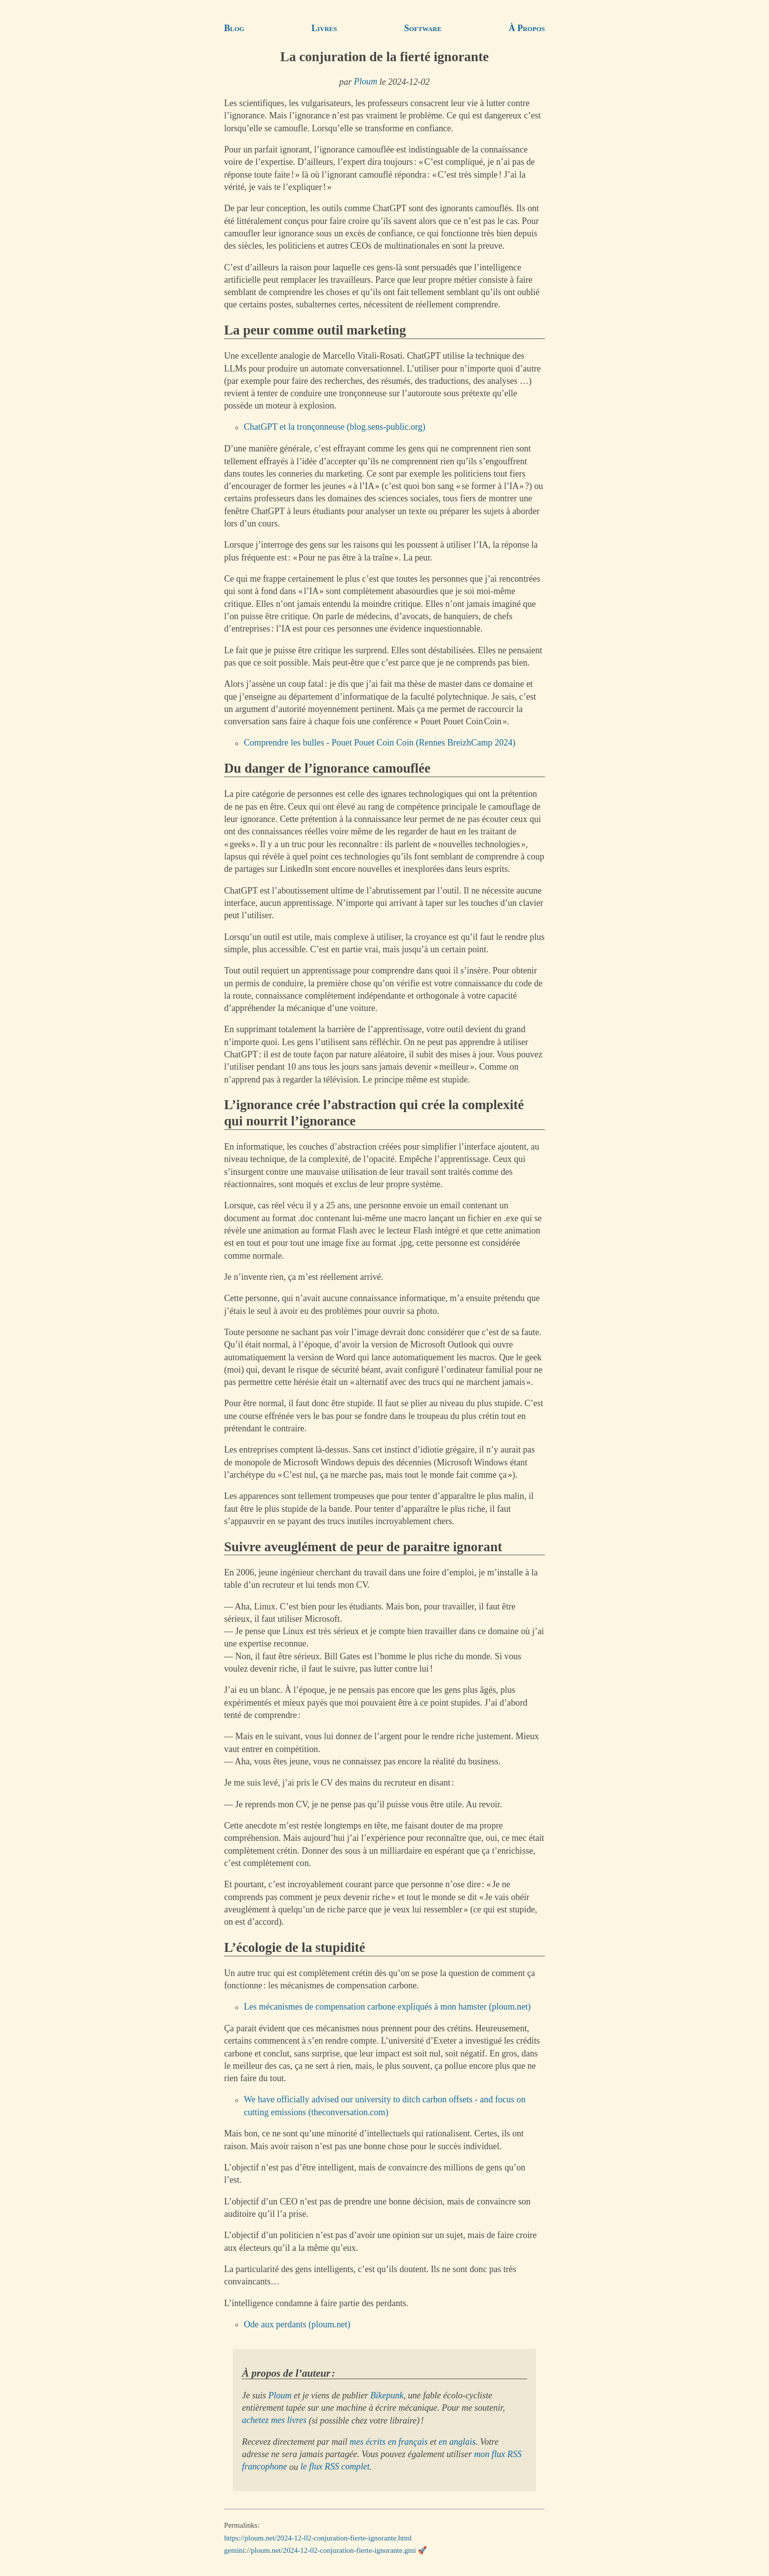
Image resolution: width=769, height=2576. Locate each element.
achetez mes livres (274, 2421)
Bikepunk (386, 2395)
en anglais (457, 2442)
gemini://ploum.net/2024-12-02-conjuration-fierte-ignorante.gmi (320, 2550)
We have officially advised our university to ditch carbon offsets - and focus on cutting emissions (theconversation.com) (385, 2106)
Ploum (365, 82)
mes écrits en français (388, 2442)
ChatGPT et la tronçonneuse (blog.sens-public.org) (334, 427)
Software (423, 28)
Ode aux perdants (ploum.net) (297, 2324)
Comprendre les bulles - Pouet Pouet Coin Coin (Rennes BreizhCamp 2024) (379, 743)
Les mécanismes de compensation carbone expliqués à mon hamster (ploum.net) (387, 2007)
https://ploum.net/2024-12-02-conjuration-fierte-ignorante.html (318, 2538)
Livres (324, 28)
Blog (234, 28)
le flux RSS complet (335, 2467)
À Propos (527, 28)
